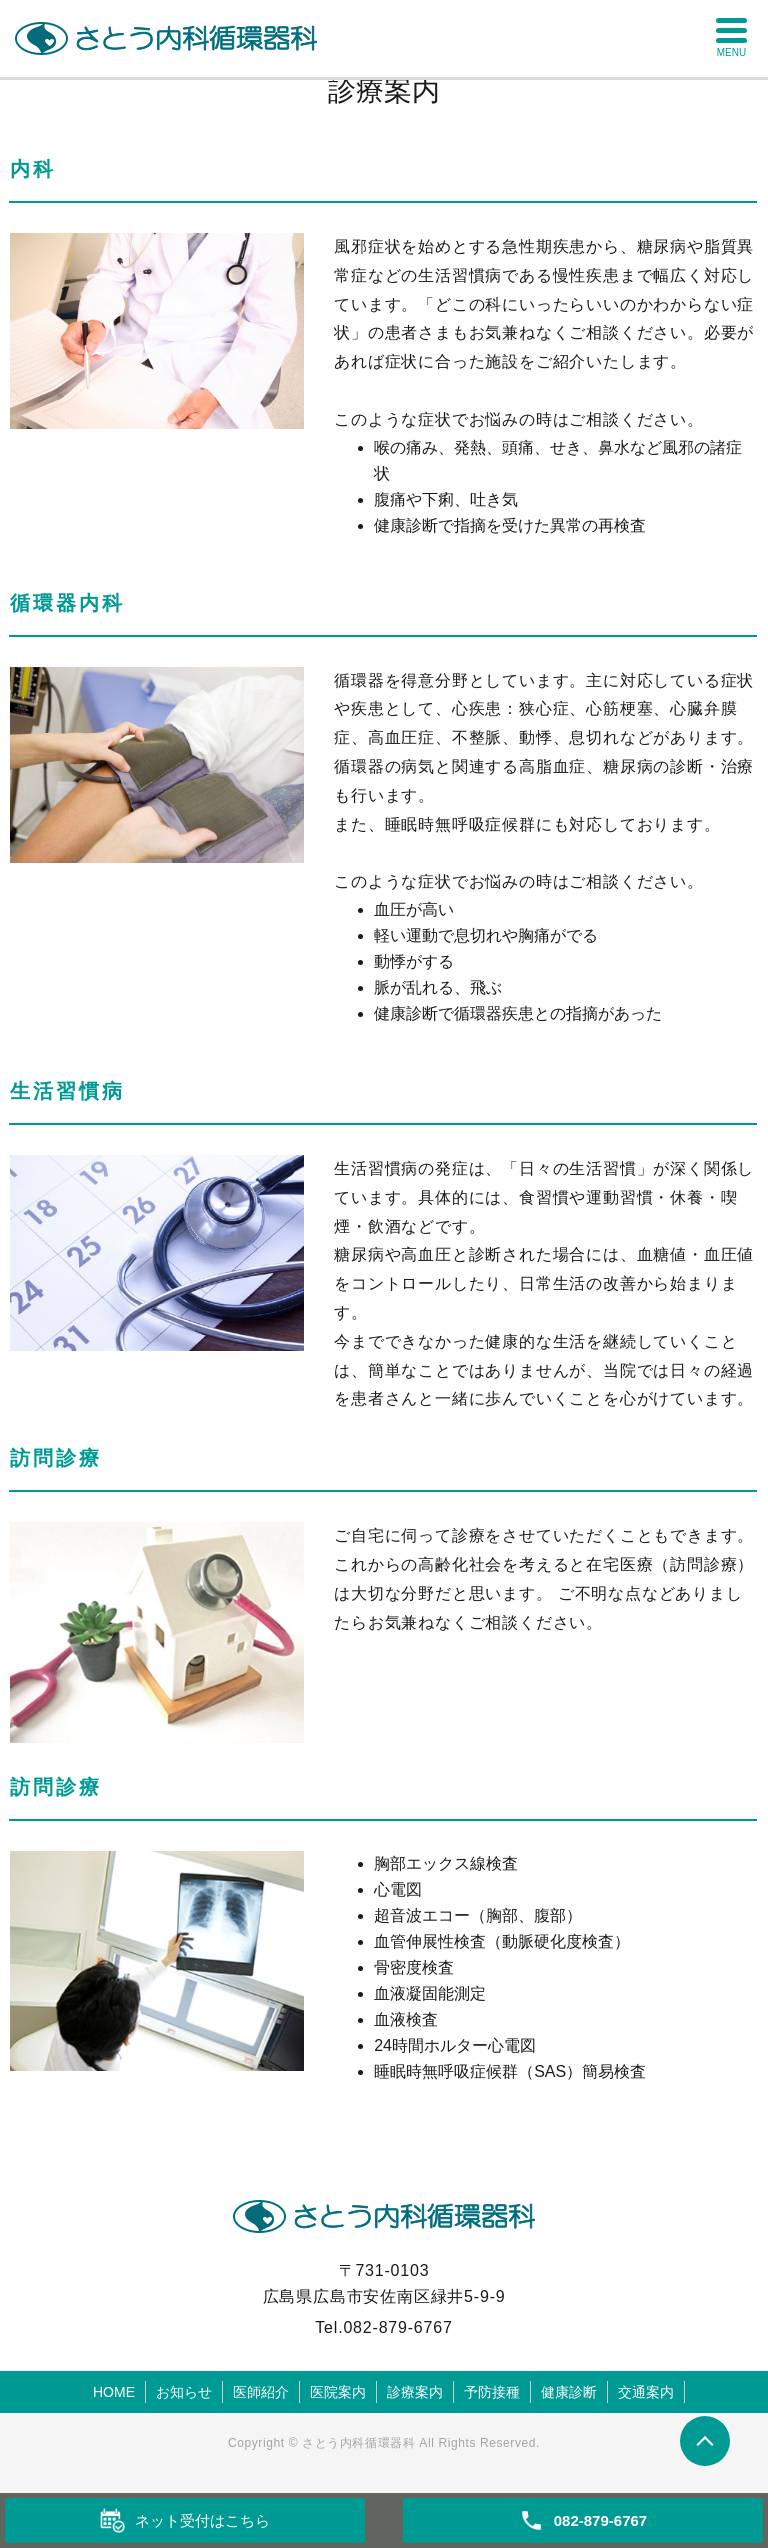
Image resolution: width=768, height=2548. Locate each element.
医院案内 (338, 2392)
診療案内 (415, 2392)
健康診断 (569, 2392)
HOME (114, 2392)
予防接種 (492, 2392)
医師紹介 (261, 2392)
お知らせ (184, 2392)
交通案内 (646, 2392)
